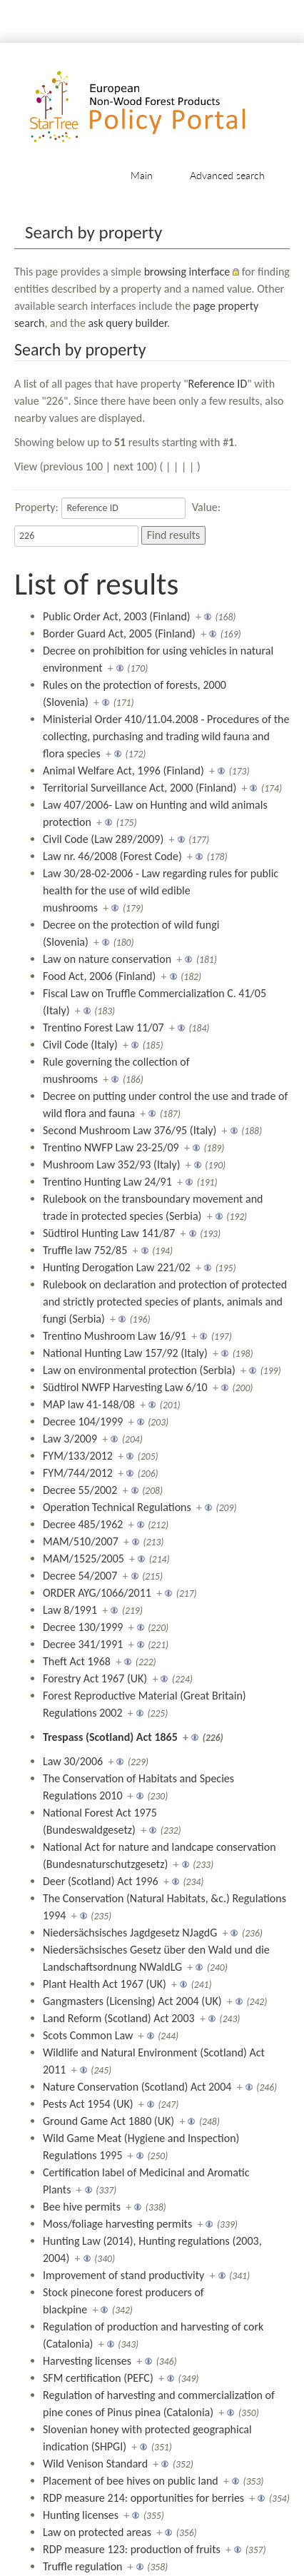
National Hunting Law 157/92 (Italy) (125, 1353)
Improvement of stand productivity (123, 2275)
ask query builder (127, 323)
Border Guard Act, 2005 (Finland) (119, 633)
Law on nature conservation (107, 959)
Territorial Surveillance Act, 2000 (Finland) (139, 787)
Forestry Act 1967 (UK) (95, 1678)
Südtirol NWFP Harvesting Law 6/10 (125, 1387)
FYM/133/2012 (78, 1456)
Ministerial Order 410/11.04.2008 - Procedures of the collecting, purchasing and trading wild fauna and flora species (166, 736)
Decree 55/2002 (80, 1490)
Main (142, 175)
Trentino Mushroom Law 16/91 (114, 1336)
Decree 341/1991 (83, 1644)
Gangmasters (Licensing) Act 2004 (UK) (132, 2001)
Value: (206, 507)
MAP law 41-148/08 (89, 1404)
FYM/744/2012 (78, 1473)
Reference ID (218, 383)
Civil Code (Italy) (80, 1044)
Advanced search (227, 175)
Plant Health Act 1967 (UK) (104, 1984)
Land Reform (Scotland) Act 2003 (119, 2018)
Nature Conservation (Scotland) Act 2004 (137, 2086)
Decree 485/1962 (83, 1524)
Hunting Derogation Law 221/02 (117, 1267)
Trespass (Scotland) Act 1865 (110, 1737)
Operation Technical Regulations (117, 1507)
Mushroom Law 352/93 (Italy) (112, 1164)
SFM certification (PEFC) (98, 2378)
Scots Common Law (88, 2035)
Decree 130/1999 (83, 1627)
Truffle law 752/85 (85, 1250)
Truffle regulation (83, 2566)
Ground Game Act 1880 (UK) (108, 2121)
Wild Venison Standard (95, 2463)
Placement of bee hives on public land (130, 2480)
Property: (37, 507)
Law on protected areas (97, 2532)
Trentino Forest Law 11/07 (103, 1027)
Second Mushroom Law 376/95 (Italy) (129, 1130)
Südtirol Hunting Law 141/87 (109, 1233)
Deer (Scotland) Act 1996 (100, 1881)
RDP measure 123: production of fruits (132, 2549)
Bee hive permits (82, 2206)
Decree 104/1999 (83, 1421)
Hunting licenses (80, 2515)
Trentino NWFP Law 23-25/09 (111, 1147)
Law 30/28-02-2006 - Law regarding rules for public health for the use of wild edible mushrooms (160, 890)
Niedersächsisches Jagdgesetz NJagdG (130, 1932)
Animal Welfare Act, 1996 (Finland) (123, 770)
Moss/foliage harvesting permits (117, 2224)
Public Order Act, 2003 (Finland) (117, 616)
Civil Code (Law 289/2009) (103, 839)
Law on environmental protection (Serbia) (139, 1370)
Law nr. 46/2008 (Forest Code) (112, 856)
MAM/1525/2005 (83, 1558)
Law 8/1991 (70, 1610)
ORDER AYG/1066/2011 (97, 1593)
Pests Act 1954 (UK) (88, 2104)
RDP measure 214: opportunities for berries (143, 2498)
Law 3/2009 (70, 1438)
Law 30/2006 (73, 1761)
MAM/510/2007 (80, 1541)
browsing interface (187, 271)
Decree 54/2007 (80, 1575)
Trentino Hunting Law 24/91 (107, 1181)
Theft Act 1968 (77, 1661)
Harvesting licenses (87, 2361)
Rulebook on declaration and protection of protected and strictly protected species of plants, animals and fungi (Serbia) (165, 1301)
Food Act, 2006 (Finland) (99, 976)
